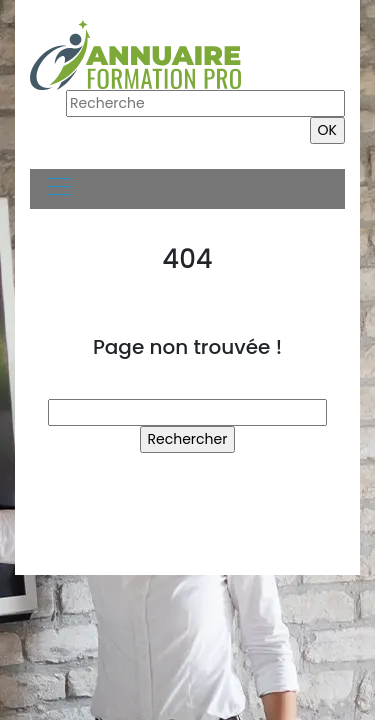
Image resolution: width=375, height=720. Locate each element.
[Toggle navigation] (58, 189)
